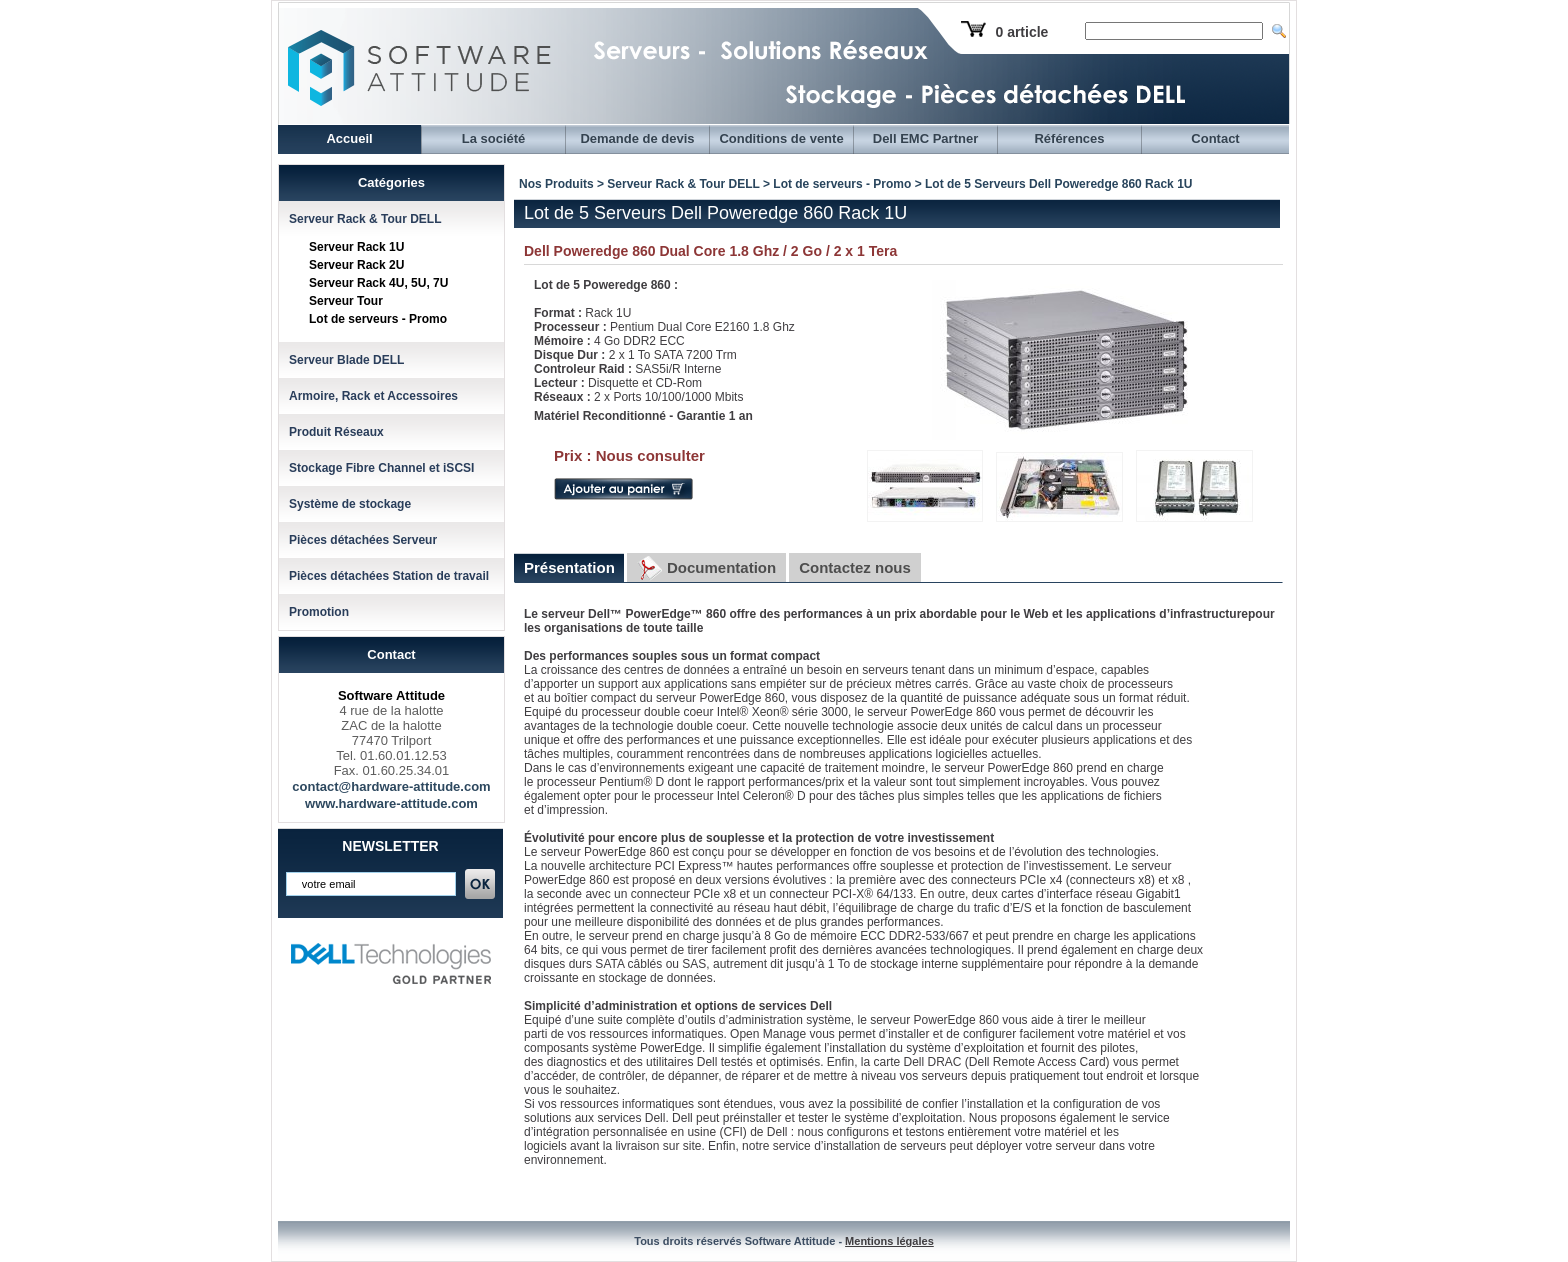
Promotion (319, 612)
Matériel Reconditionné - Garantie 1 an (643, 416)
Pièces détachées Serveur (363, 540)
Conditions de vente (781, 138)
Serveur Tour (346, 301)
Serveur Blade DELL (346, 360)
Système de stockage (350, 504)
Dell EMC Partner (925, 138)
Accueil (349, 138)
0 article (1021, 32)
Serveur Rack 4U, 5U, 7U (378, 283)
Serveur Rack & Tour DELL (365, 219)
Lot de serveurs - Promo (378, 319)
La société (494, 138)
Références (1069, 138)
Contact (1215, 138)
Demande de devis (637, 138)
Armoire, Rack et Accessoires (373, 396)
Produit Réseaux (336, 432)
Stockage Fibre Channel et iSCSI (381, 468)
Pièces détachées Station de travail (389, 576)
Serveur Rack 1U (356, 247)
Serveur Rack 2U (356, 265)
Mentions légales (889, 1241)
